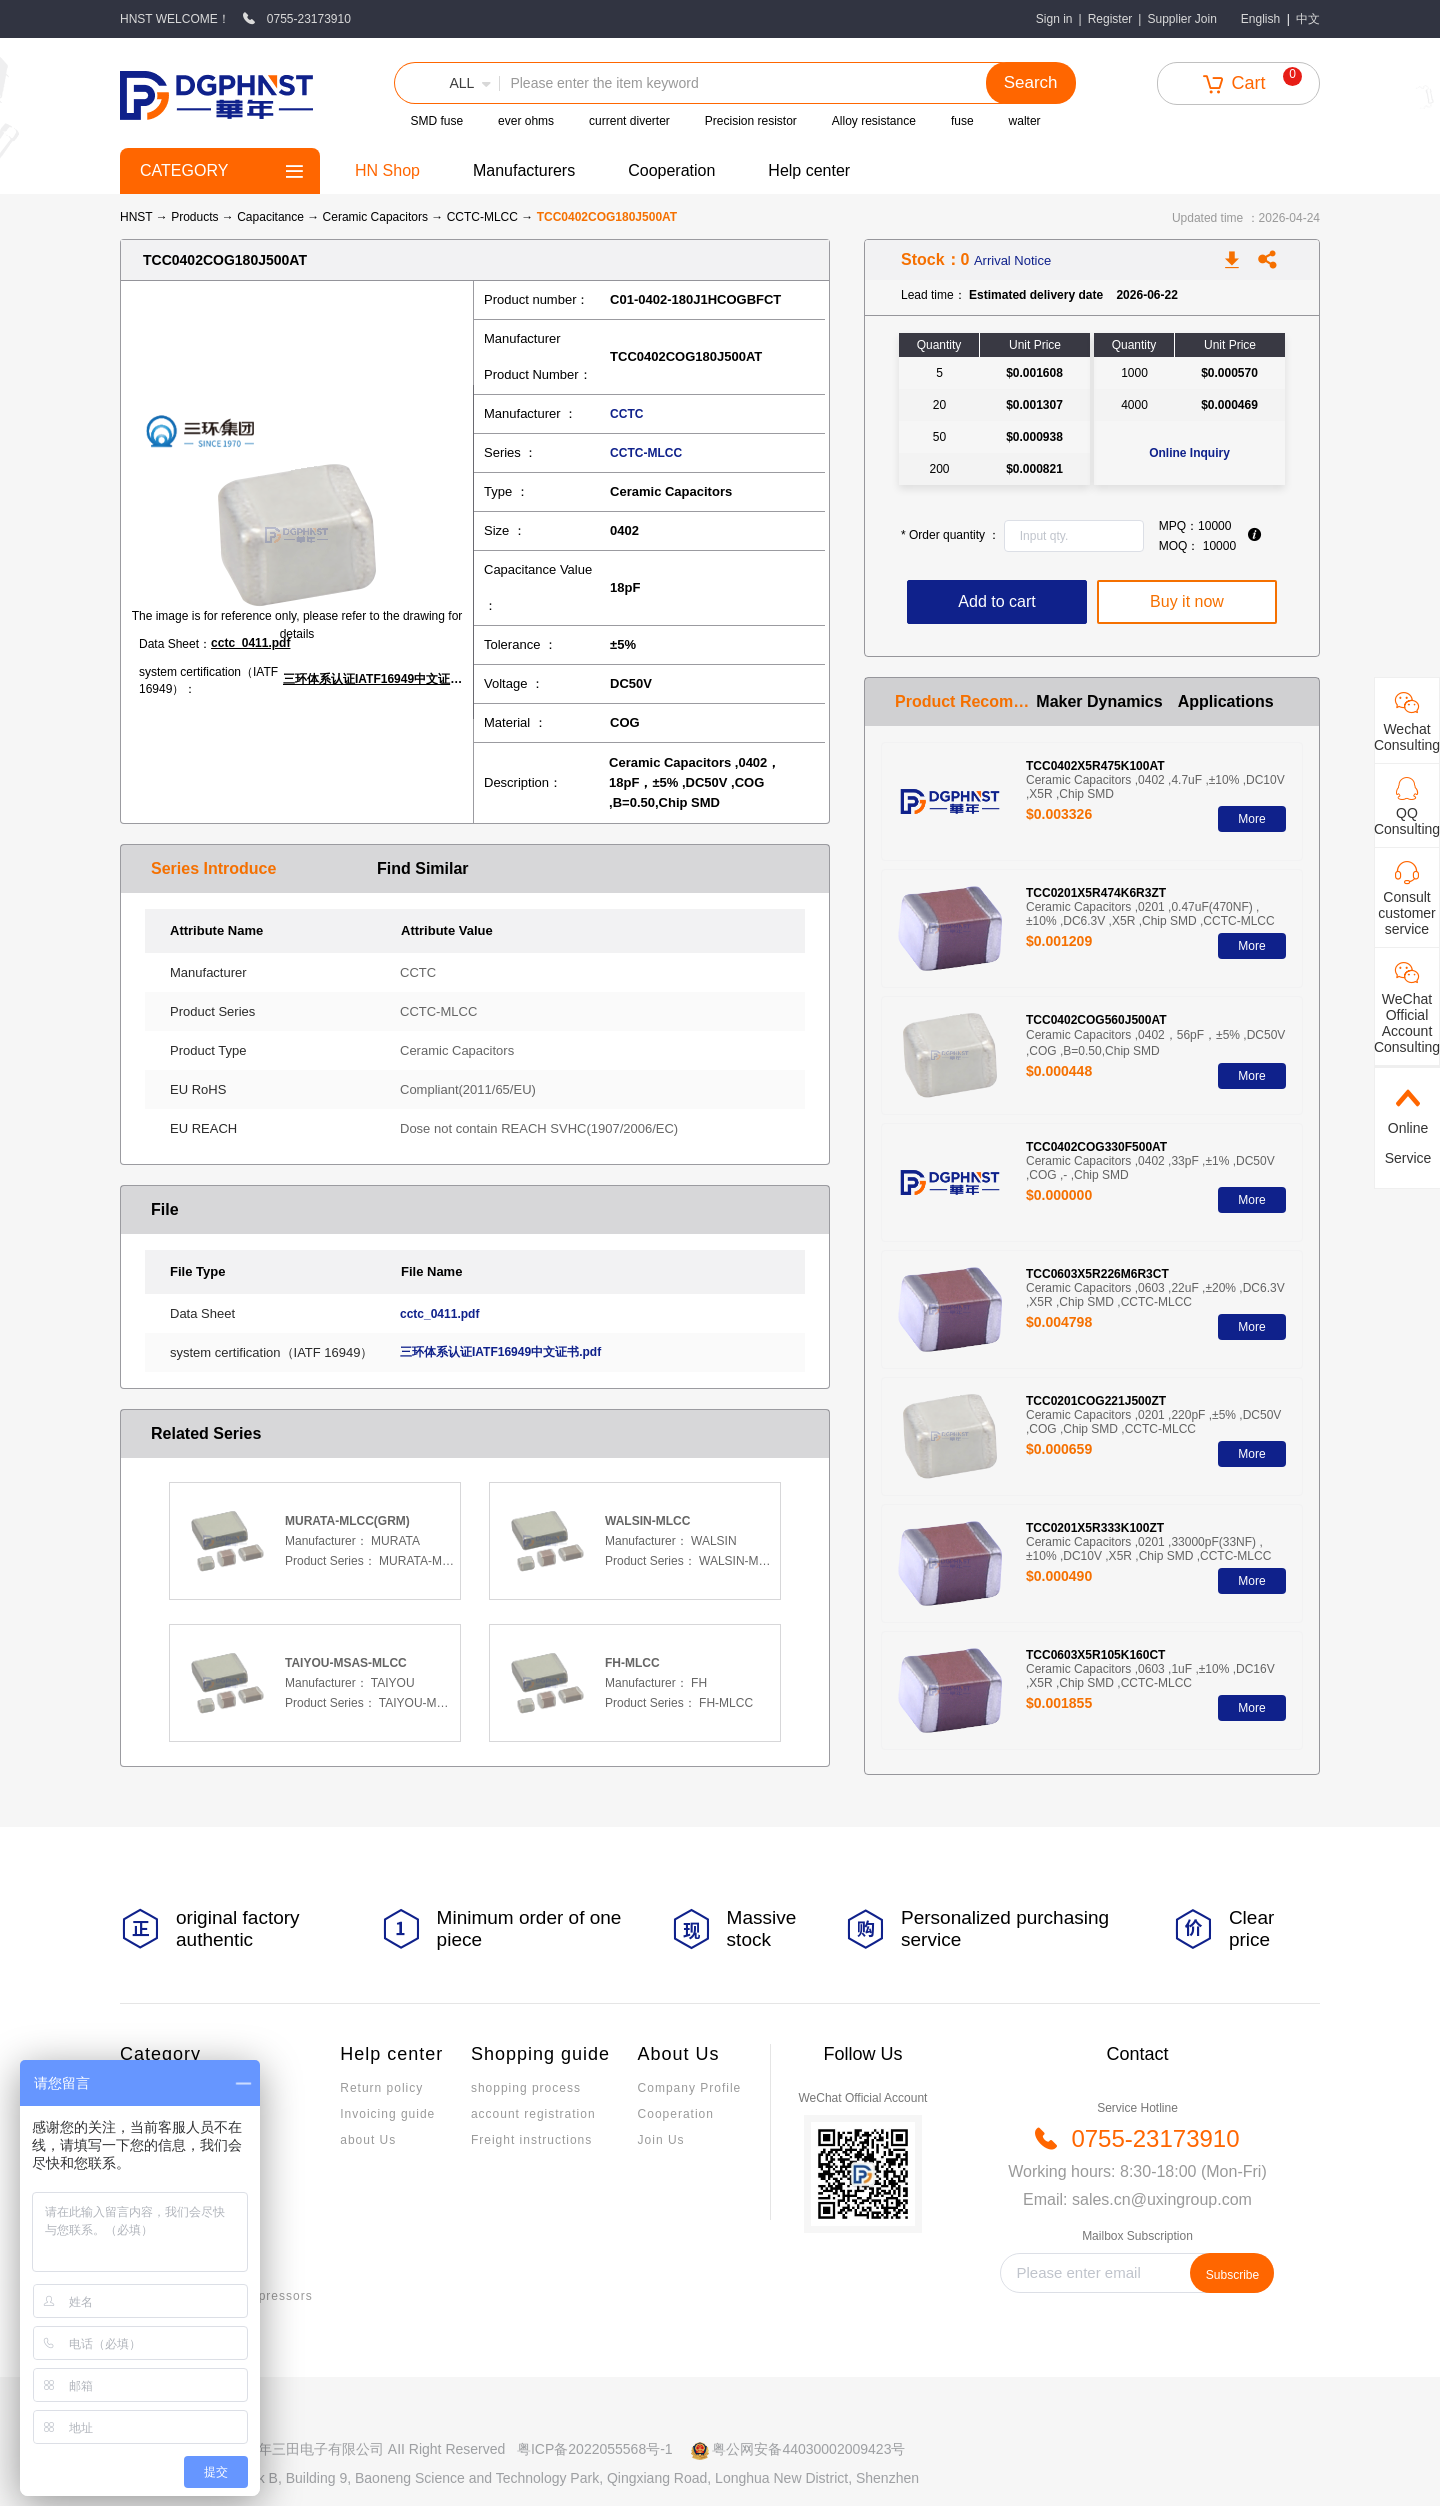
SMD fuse (436, 121)
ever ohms (526, 121)
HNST (136, 217)
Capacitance (272, 217)
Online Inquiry (1189, 453)
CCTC (626, 414)
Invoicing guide (387, 2114)
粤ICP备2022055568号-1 (595, 2449)
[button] (447, 83)
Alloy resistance (874, 121)
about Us (368, 2140)
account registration (533, 2114)
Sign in (1054, 19)
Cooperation (671, 170)
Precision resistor (751, 121)
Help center (809, 170)
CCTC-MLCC (484, 217)
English (1260, 19)
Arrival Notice (1012, 260)
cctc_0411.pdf (250, 643)
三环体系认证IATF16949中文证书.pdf (378, 679)
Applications (1226, 701)
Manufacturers (524, 170)
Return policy (381, 2088)
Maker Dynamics (1099, 701)
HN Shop (387, 170)
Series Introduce (213, 868)
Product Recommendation (965, 701)
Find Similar (423, 868)
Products (194, 217)
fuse (962, 121)
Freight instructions (531, 2140)
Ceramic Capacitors (377, 217)
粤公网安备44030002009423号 (808, 2449)
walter (1025, 121)
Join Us (661, 2140)
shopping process (526, 2088)
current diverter (629, 121)
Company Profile (690, 2088)
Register (1110, 19)
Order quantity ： (950, 535)
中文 (1308, 19)
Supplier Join (1181, 19)
